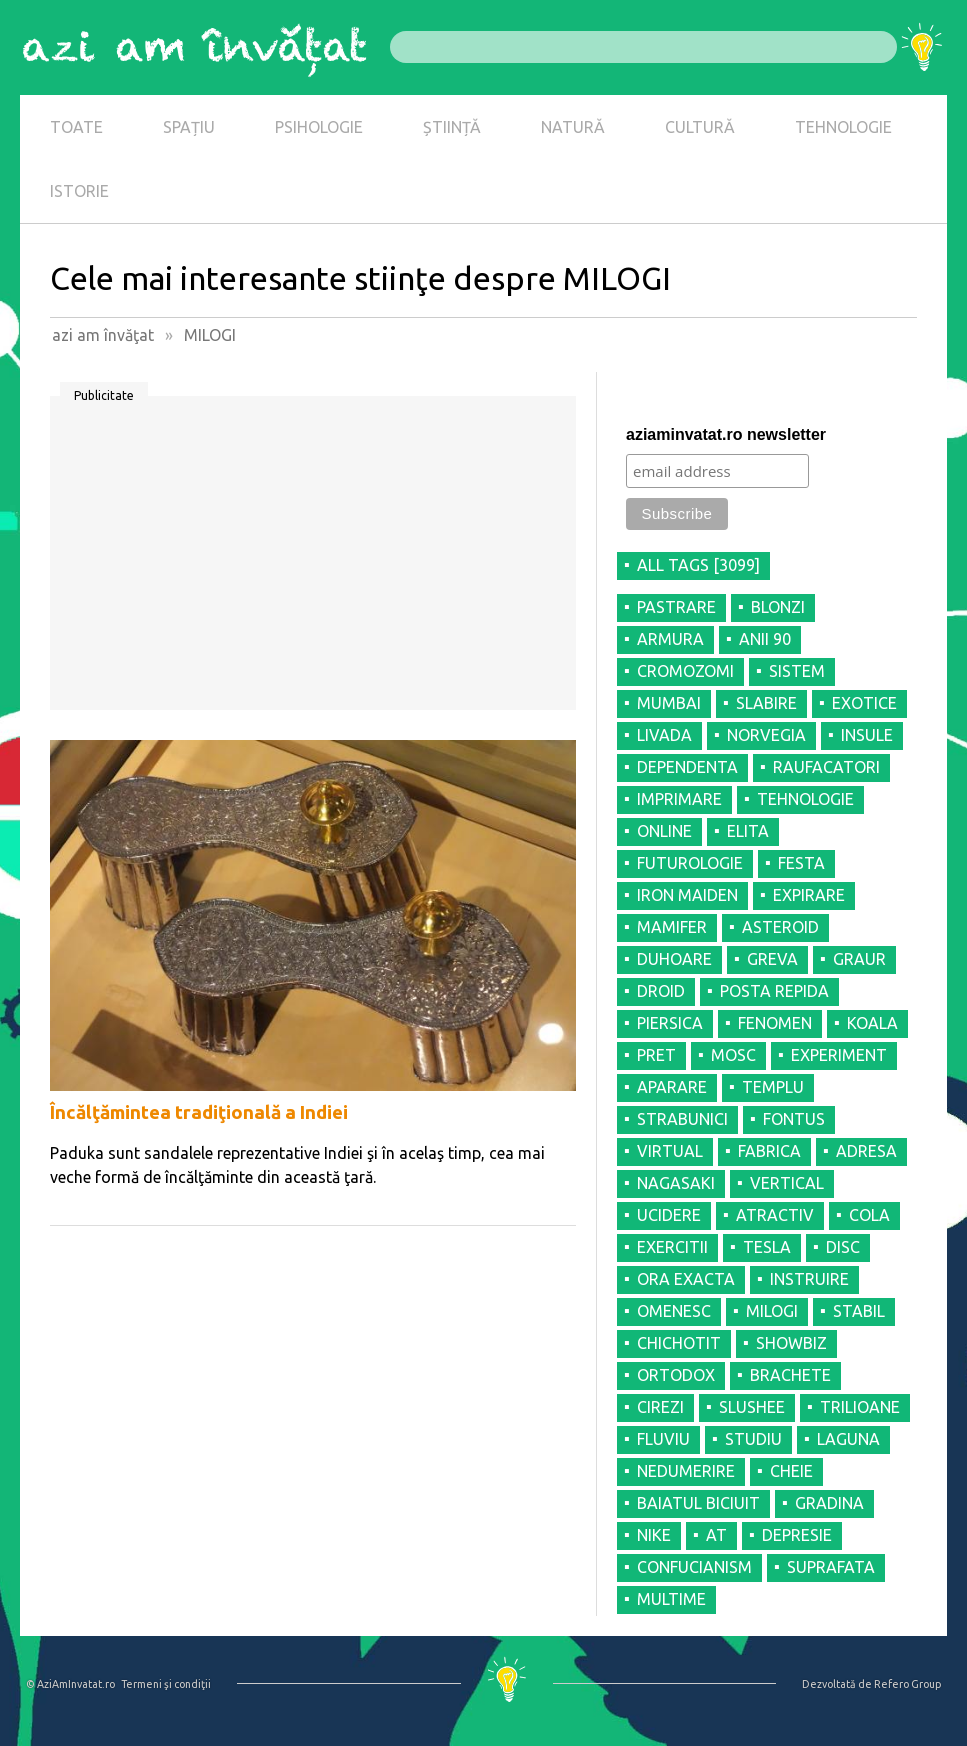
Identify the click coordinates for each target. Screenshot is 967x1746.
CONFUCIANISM (694, 1567)
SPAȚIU (189, 127)
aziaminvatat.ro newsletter (726, 434)
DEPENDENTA (687, 767)
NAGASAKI (676, 1183)
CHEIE (791, 1471)
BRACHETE (790, 1375)
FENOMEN (775, 1023)
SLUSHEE (752, 1407)
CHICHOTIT (679, 1343)
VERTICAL (787, 1183)
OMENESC (674, 1311)
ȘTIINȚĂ (452, 127)
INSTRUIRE (809, 1279)
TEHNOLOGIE (843, 127)
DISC (843, 1247)
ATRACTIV (775, 1215)
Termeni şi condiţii (166, 1684)
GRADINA (829, 1503)
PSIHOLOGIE (319, 127)
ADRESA (866, 1151)
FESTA (801, 863)
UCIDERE (669, 1215)
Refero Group (907, 1684)
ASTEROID (780, 927)
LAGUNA (848, 1439)
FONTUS (794, 1119)
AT (716, 1535)
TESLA (767, 1247)
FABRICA (769, 1151)
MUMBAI (669, 703)
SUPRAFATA (831, 1567)
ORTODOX (676, 1375)
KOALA (872, 1023)
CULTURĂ (700, 127)
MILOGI (772, 1311)
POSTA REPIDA (774, 991)
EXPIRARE (809, 895)
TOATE (76, 127)
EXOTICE (864, 703)
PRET (656, 1055)
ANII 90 (765, 639)
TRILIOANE (860, 1407)
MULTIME (671, 1599)
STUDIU (753, 1439)
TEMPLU (773, 1087)
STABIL (859, 1311)
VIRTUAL (670, 1151)
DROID (661, 991)
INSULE (867, 735)
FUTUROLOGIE (690, 863)
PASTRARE (676, 607)
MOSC (733, 1055)
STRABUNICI (682, 1119)
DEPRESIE (797, 1535)
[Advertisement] (313, 560)
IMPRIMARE (679, 799)
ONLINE (664, 831)
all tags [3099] (698, 565)
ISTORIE (79, 191)
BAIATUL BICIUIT (698, 1503)
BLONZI (778, 607)
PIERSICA (670, 1023)
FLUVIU (663, 1439)
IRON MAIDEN (687, 895)
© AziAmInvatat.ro (70, 1684)
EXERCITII (672, 1247)
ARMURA (670, 639)
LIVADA (664, 735)
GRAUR (859, 959)
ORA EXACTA (686, 1279)
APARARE (672, 1087)
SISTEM (797, 671)
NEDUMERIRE (686, 1471)
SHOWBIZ (791, 1343)
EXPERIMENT (839, 1055)
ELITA (748, 831)
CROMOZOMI (685, 671)
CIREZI (660, 1407)
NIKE (654, 1535)
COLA (869, 1215)
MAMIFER (672, 927)
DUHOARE (674, 959)
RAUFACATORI (826, 767)
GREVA (772, 959)
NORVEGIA (766, 735)
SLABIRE (766, 703)
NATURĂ (573, 127)
